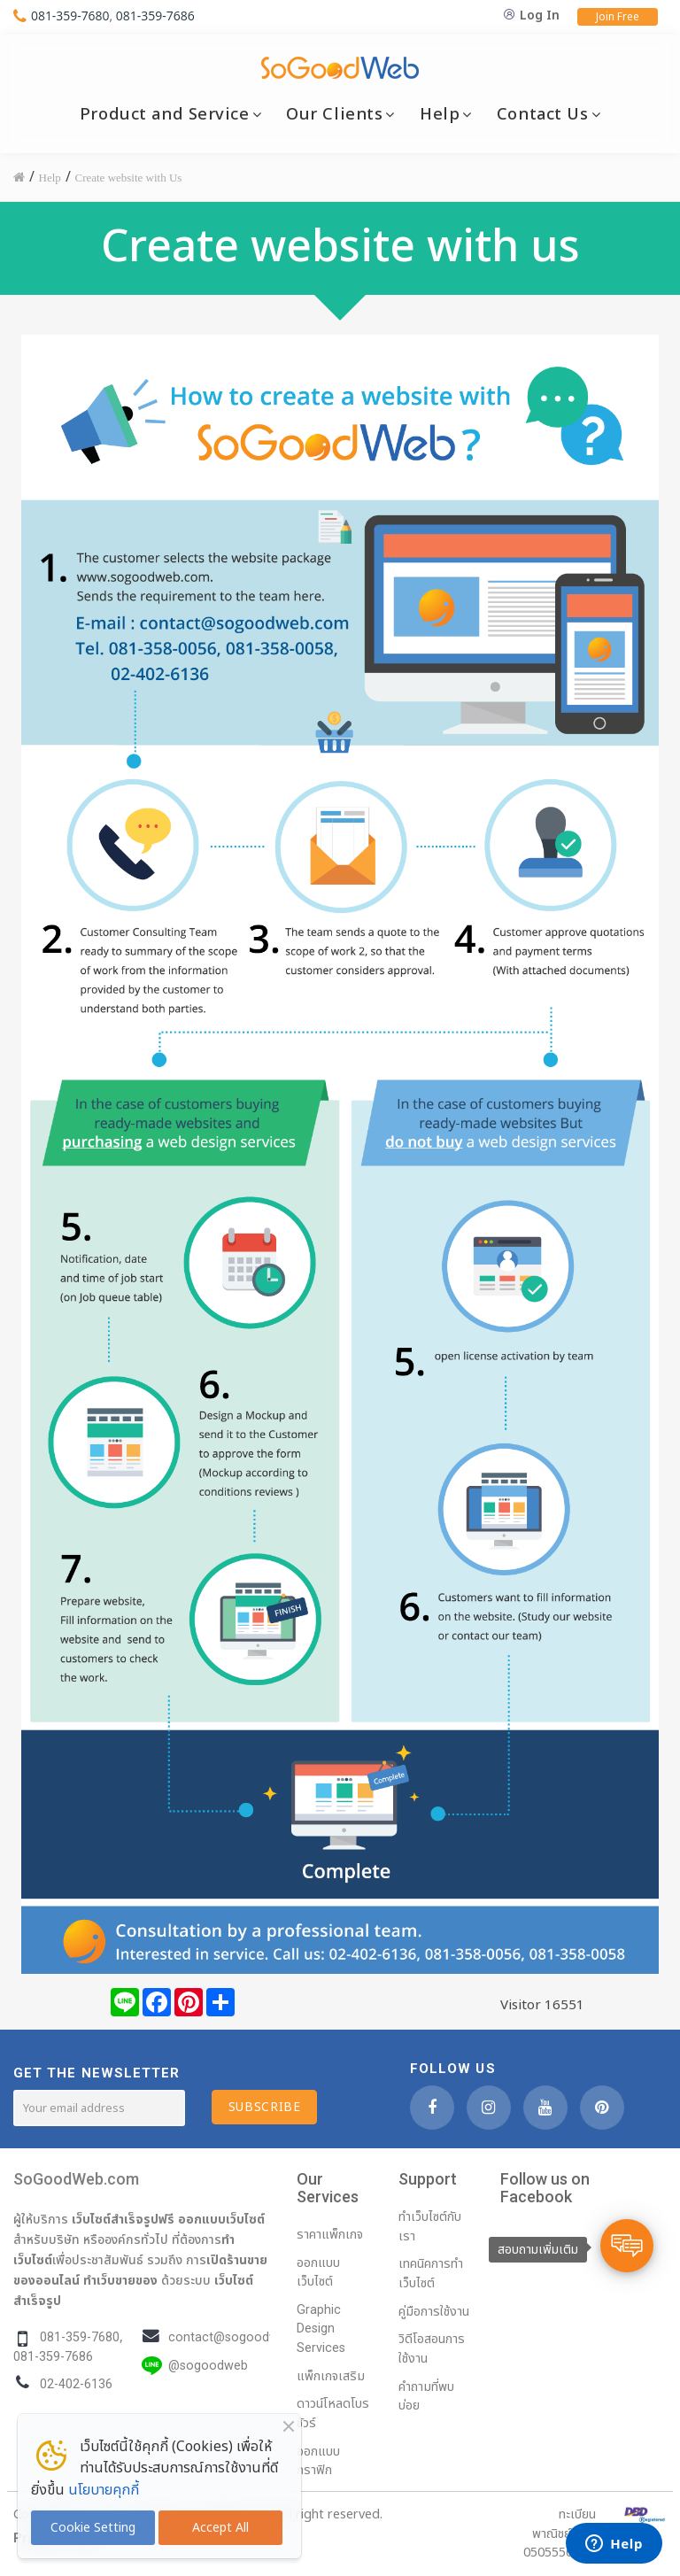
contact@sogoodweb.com (245, 2337)
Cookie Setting (92, 2527)
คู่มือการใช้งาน (433, 2311)
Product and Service (165, 114)
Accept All (220, 2527)
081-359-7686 (155, 15)
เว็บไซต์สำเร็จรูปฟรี (123, 2219)
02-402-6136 (76, 2384)
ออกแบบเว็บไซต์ (221, 2219)
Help (440, 114)
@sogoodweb (208, 2365)
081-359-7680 (70, 15)
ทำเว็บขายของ (120, 2280)
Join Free (617, 17)
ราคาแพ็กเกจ (330, 2234)
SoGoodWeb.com (76, 2179)
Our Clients (334, 114)
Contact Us (543, 114)
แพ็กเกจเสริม (331, 2376)
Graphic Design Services (321, 2329)
